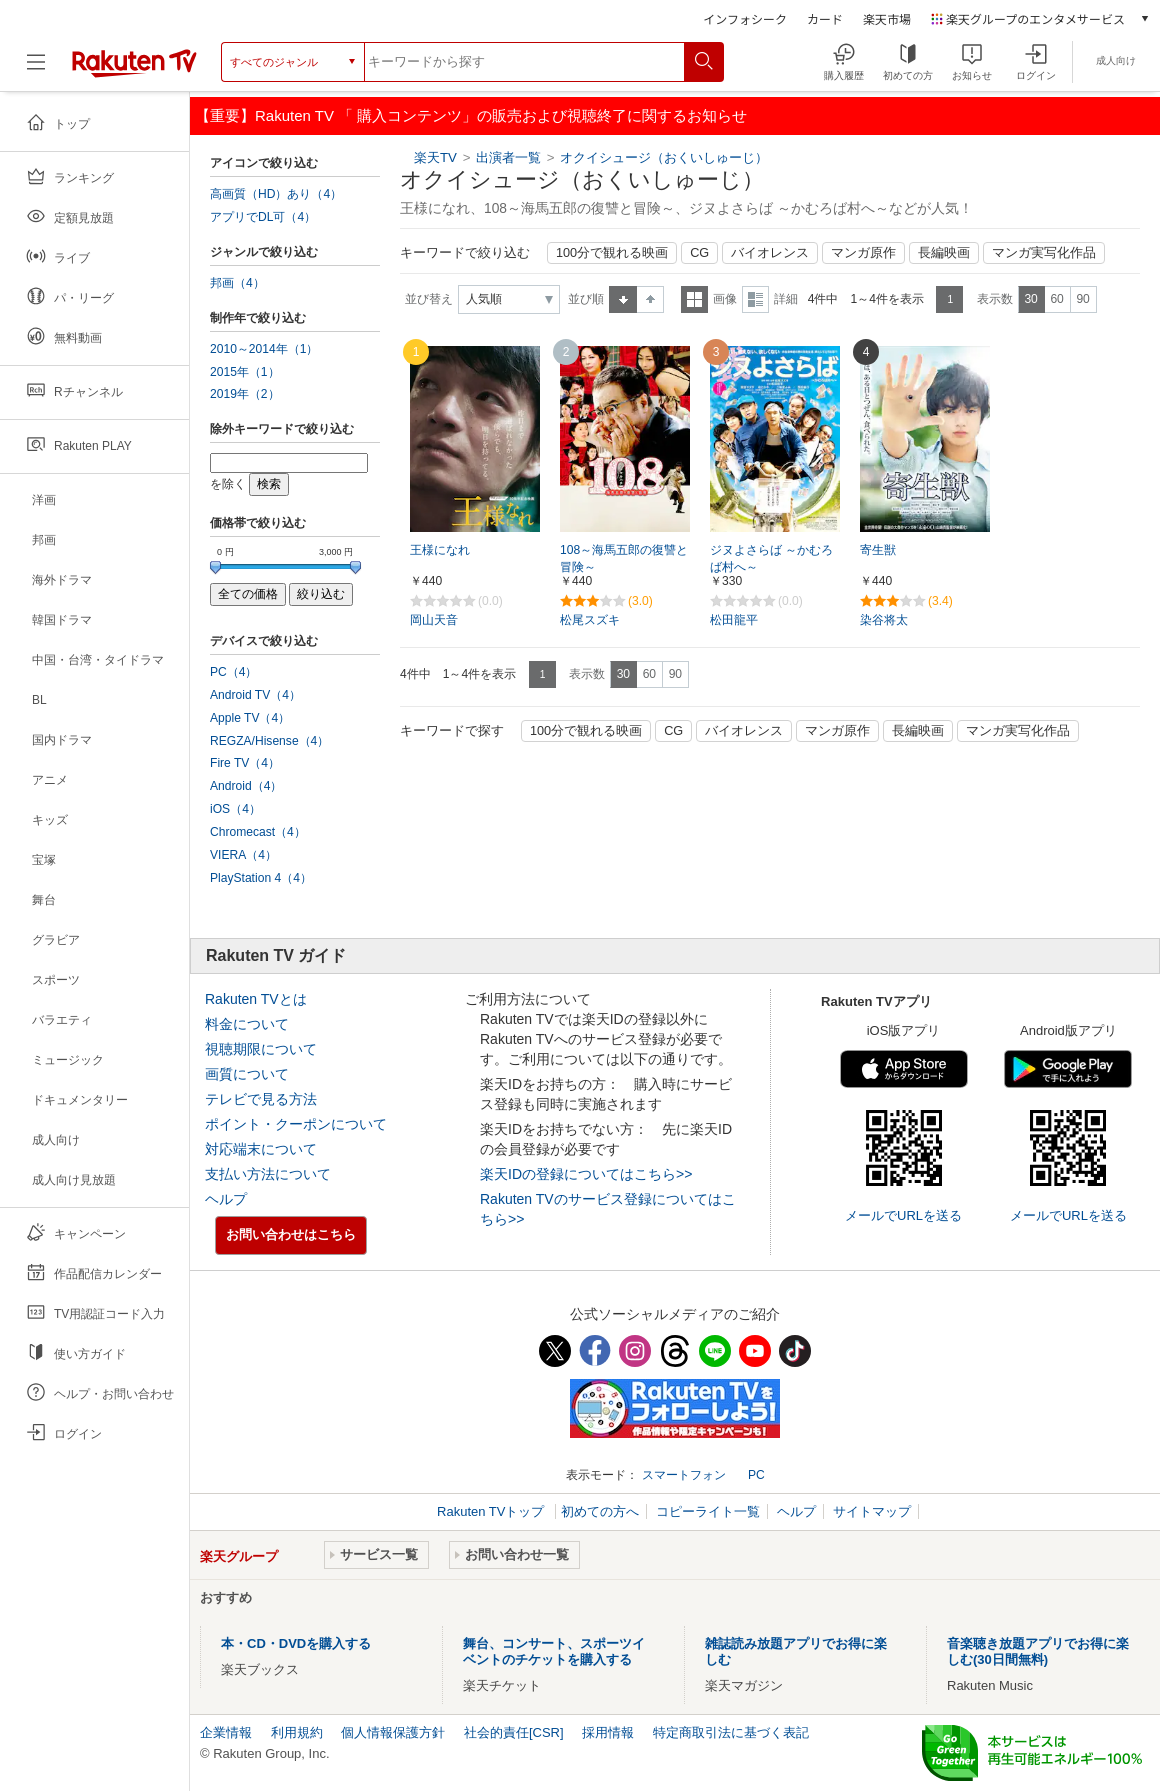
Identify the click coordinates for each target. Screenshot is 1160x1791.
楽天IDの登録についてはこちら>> (586, 1174)
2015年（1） (245, 372)
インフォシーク (745, 18)
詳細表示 (755, 299)
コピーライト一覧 (708, 1511)
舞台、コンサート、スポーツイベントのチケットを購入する (554, 1651)
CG (699, 253)
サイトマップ (872, 1511)
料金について (247, 1024)
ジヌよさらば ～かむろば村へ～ (771, 558)
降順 (650, 299)
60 (1056, 299)
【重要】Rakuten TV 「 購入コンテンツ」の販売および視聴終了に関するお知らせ (471, 115)
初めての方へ (600, 1511)
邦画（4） (237, 283)
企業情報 (226, 1732)
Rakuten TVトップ (492, 1511)
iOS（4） (235, 809)
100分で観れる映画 (612, 253)
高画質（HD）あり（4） (276, 194)
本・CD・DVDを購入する (296, 1643)
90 (1082, 299)
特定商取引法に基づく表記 (731, 1732)
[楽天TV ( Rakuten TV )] (134, 62)
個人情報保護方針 (393, 1732)
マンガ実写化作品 (1044, 253)
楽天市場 (887, 18)
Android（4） (246, 786)
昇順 (623, 299)
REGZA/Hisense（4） (269, 741)
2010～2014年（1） (264, 349)
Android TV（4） (255, 695)
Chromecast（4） (258, 832)
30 (1030, 299)
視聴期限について (261, 1049)
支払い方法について (268, 1174)
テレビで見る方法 (261, 1099)
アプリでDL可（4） (263, 217)
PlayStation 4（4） (261, 878)
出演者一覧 (508, 157)
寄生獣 (878, 550)
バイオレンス (770, 253)
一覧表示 (694, 299)
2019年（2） (245, 394)
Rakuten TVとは (256, 999)
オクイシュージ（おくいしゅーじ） (664, 157)
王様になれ (440, 550)
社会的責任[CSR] (514, 1732)
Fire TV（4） (245, 763)
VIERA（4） (243, 855)
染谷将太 (884, 620)
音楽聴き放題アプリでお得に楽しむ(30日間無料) (1038, 1651)
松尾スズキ (590, 620)
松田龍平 (734, 620)
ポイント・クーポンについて (296, 1124)
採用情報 (608, 1732)
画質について (247, 1074)
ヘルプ (226, 1199)
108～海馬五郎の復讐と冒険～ (624, 558)
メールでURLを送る (903, 1215)
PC (756, 1475)
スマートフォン (684, 1475)
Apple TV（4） (250, 718)
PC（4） (234, 672)
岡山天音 (434, 620)
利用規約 (297, 1732)
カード (825, 18)
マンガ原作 (863, 253)
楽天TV (435, 157)
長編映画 (944, 253)
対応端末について (261, 1149)
